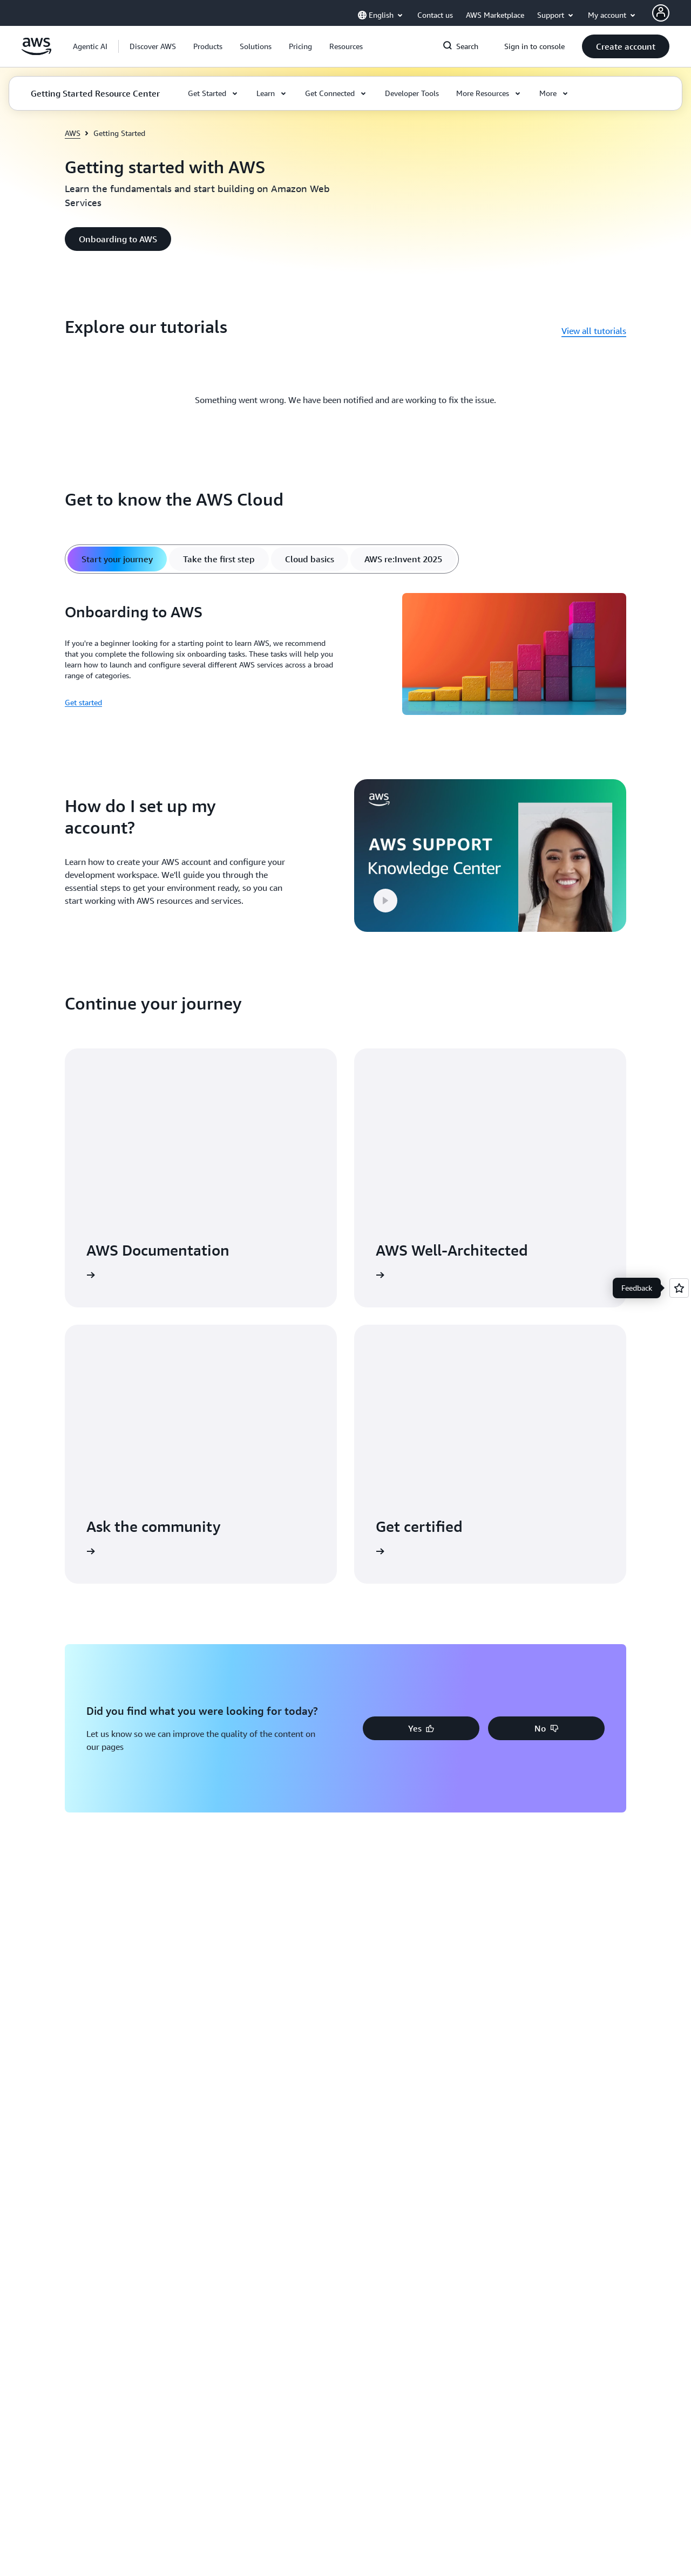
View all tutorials (593, 330)
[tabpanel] (345, 656)
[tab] (117, 559)
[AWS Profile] (660, 13)
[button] (153, 46)
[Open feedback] (679, 1288)
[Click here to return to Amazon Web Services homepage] (36, 52)
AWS (72, 133)
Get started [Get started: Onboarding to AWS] (83, 702)
